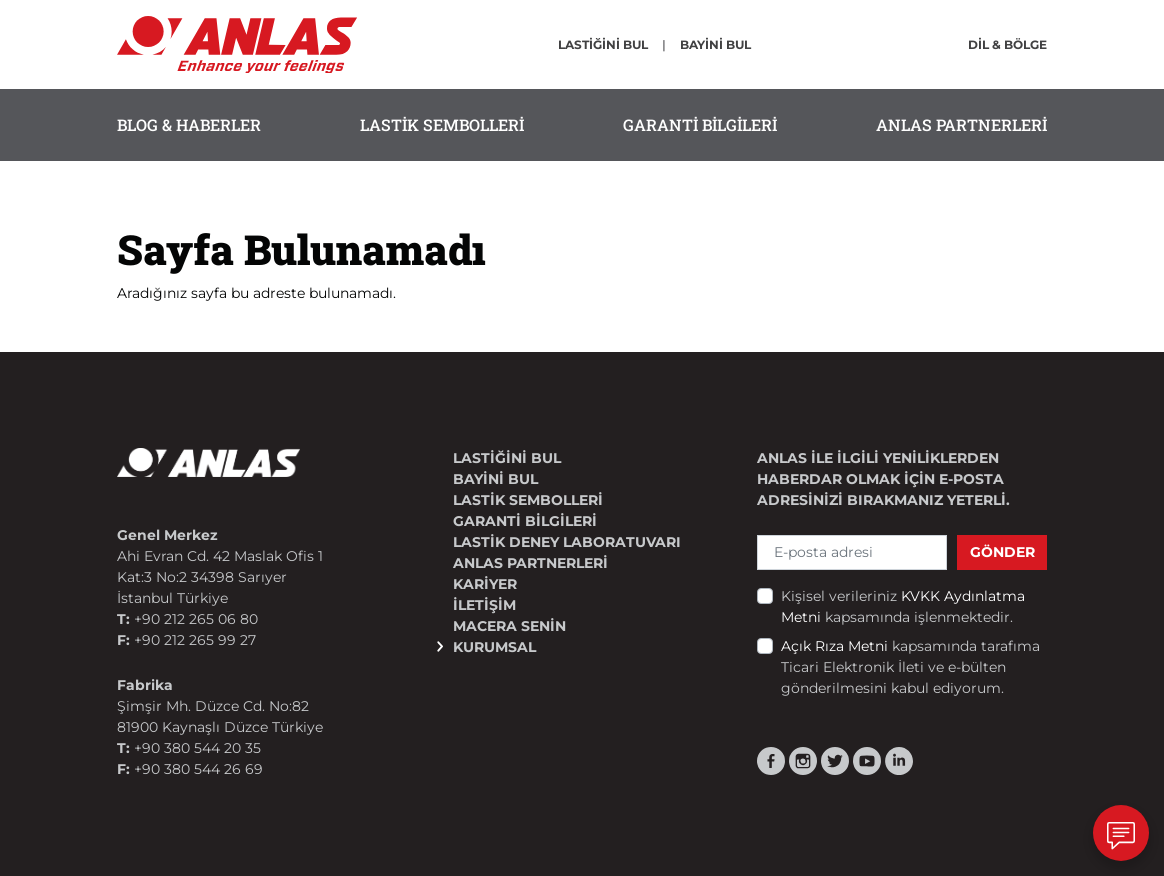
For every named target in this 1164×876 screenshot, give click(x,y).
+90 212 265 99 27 (195, 640)
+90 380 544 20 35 (197, 748)
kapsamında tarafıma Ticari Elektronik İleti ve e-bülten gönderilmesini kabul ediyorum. (910, 667)
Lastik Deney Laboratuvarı (567, 542)
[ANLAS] (237, 43)
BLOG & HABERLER (189, 124)
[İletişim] (1121, 833)
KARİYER (485, 584)
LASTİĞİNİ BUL (603, 44)
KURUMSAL (494, 647)
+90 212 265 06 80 (196, 619)
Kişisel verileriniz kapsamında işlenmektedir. (903, 606)
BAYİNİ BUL (715, 44)
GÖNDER (1002, 552)
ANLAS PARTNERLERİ (961, 124)
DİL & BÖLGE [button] (1007, 44)
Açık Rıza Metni (836, 646)
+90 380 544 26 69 (198, 769)
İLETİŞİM (484, 605)
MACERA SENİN (509, 626)
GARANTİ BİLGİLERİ (700, 124)
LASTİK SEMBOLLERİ (442, 124)
